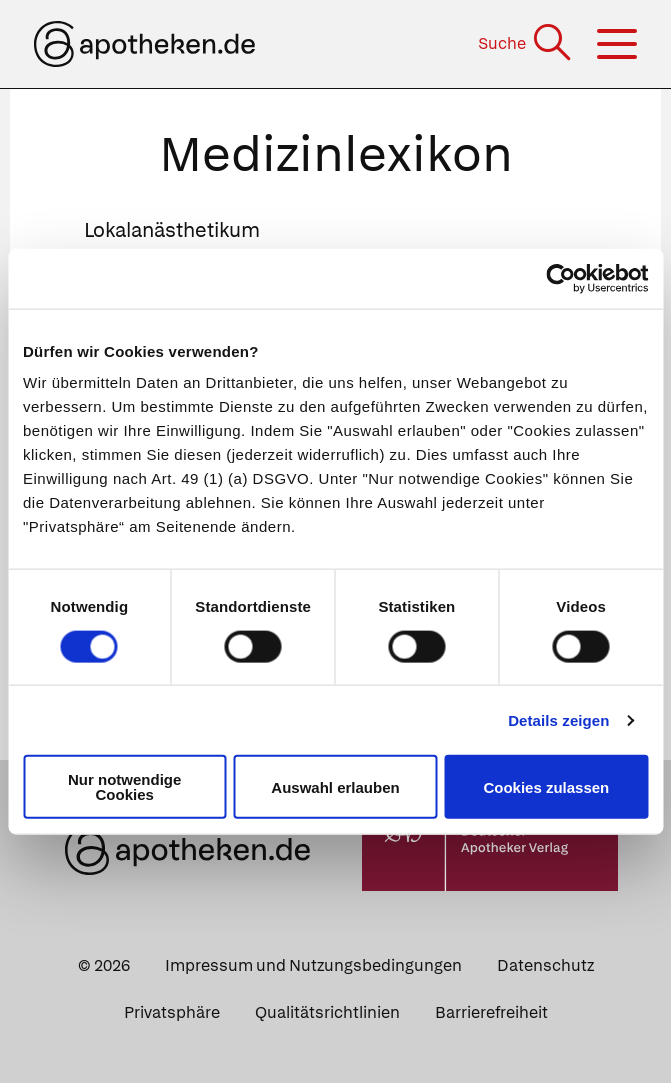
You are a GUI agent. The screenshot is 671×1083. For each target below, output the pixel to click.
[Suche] (526, 43)
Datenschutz (545, 965)
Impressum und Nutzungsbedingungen (313, 965)
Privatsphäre (172, 1012)
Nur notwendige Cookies (124, 787)
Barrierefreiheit (491, 1012)
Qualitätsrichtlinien (327, 1012)
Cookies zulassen (546, 786)
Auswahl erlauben (335, 786)
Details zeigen (558, 719)
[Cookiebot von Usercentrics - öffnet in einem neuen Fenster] (560, 278)
